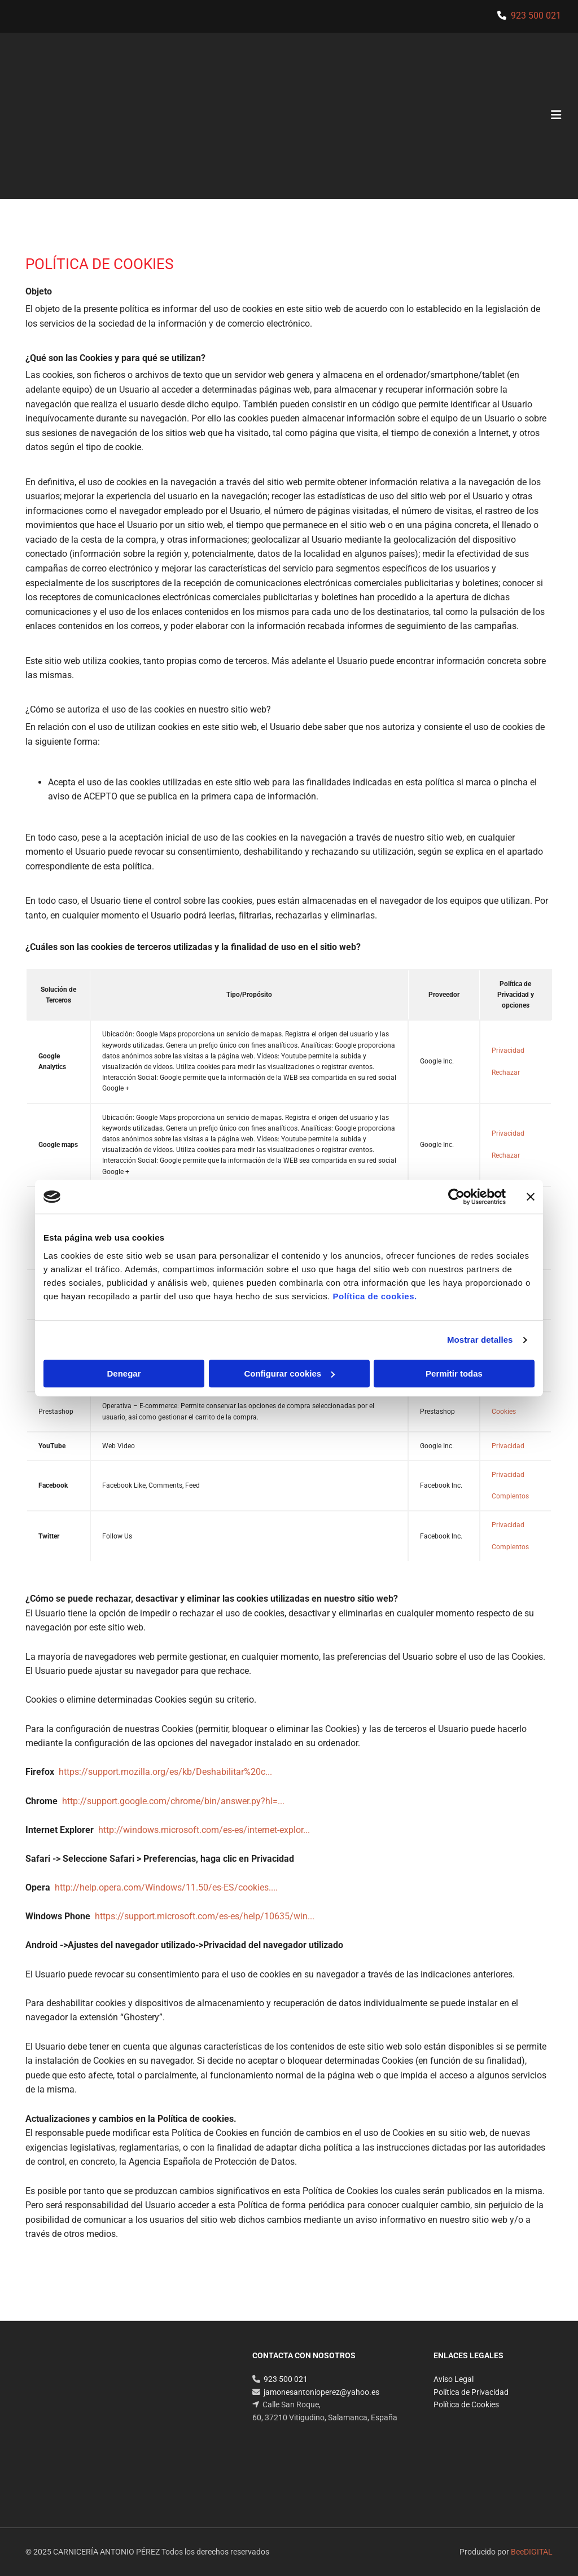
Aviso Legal (454, 2379)
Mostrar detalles (480, 1339)
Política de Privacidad (471, 2392)
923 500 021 (536, 15)
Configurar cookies (289, 1373)
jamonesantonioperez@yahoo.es (321, 2392)
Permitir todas (454, 1373)
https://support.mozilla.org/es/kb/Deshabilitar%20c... (165, 1771)
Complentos (510, 1496)
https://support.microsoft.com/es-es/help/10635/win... (204, 1916)
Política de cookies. (374, 1296)
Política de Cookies (466, 2404)
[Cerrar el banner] (531, 1197)
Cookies (504, 1412)
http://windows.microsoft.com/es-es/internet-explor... (204, 1830)
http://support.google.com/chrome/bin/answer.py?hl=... (173, 1801)
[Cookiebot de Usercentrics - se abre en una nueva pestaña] (456, 1196)
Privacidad (508, 1050)
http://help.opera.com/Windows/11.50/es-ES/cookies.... (166, 1887)
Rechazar (506, 1072)
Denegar (124, 1373)
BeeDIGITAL (532, 2551)
